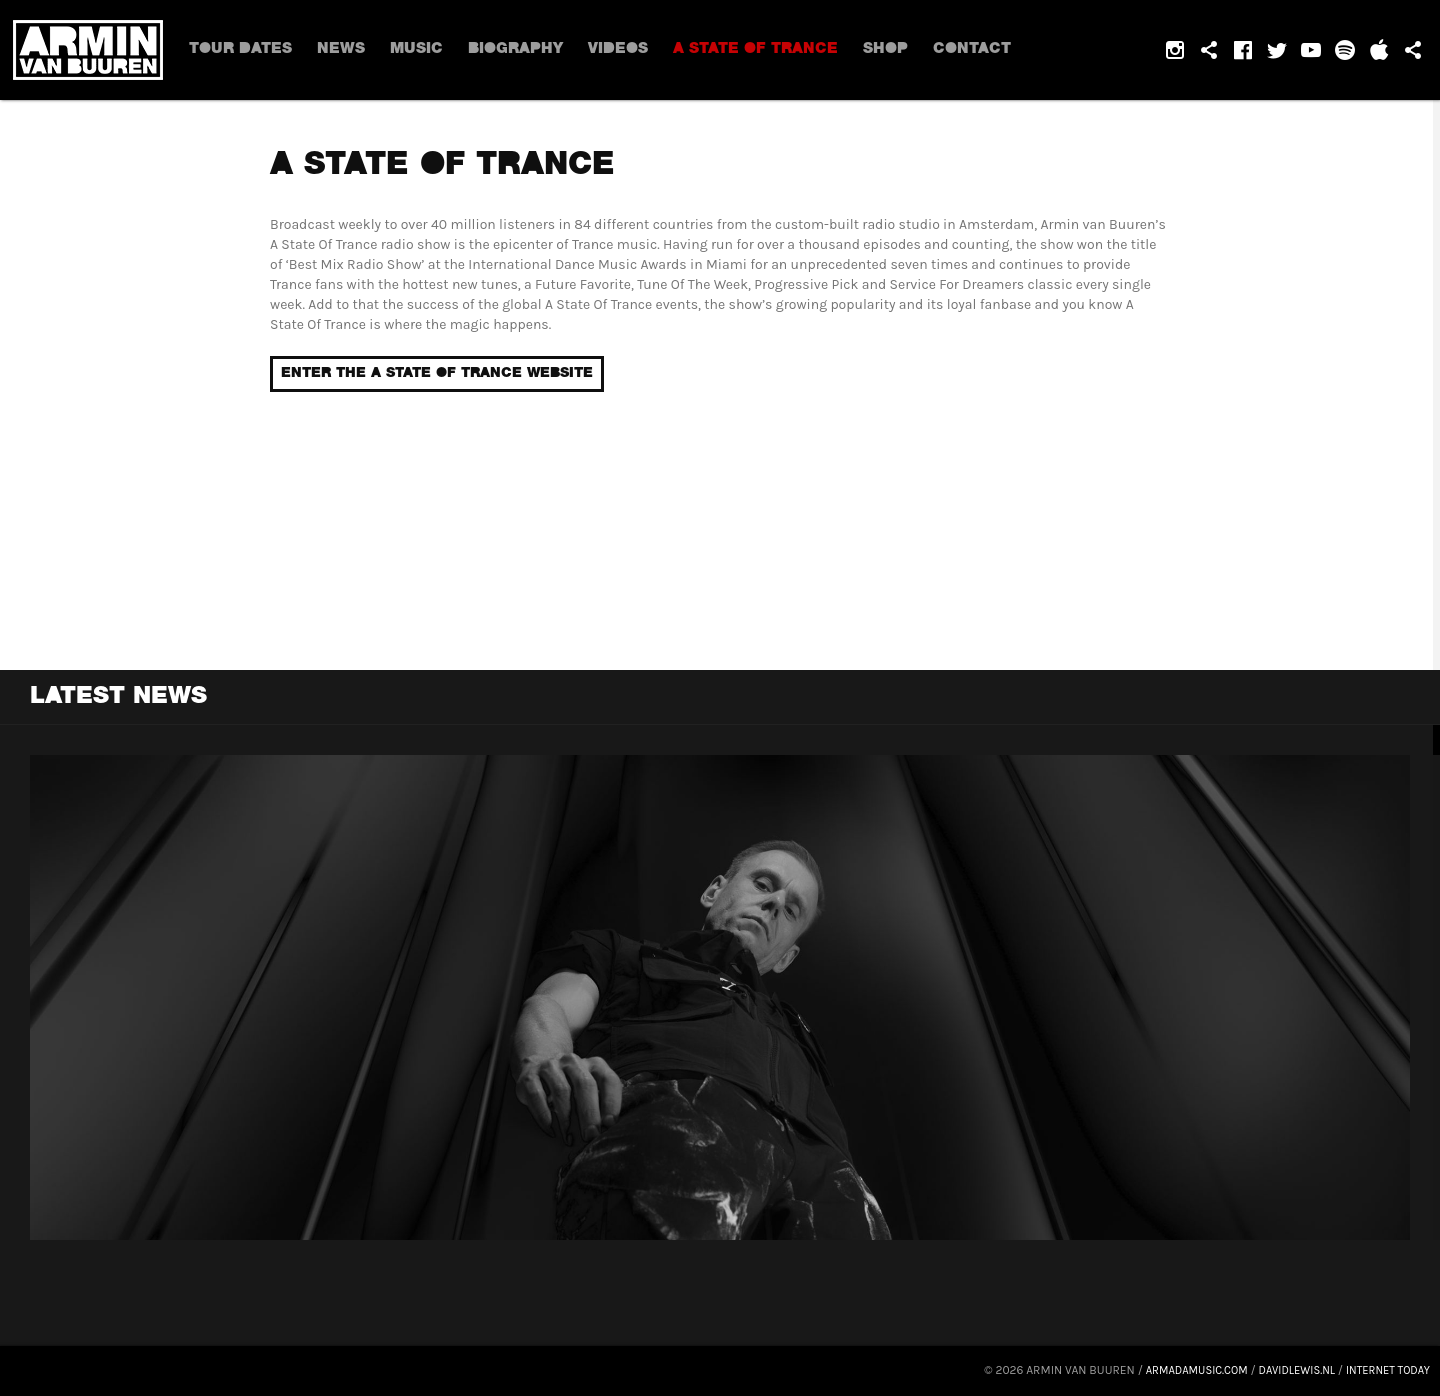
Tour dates (240, 50)
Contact (959, 50)
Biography (507, 50)
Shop (874, 50)
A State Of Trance (745, 50)
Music (410, 50)
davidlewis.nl (1288, 1370)
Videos (608, 50)
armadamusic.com (1181, 1370)
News (339, 50)
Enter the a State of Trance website (437, 374)
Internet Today (1385, 1370)
